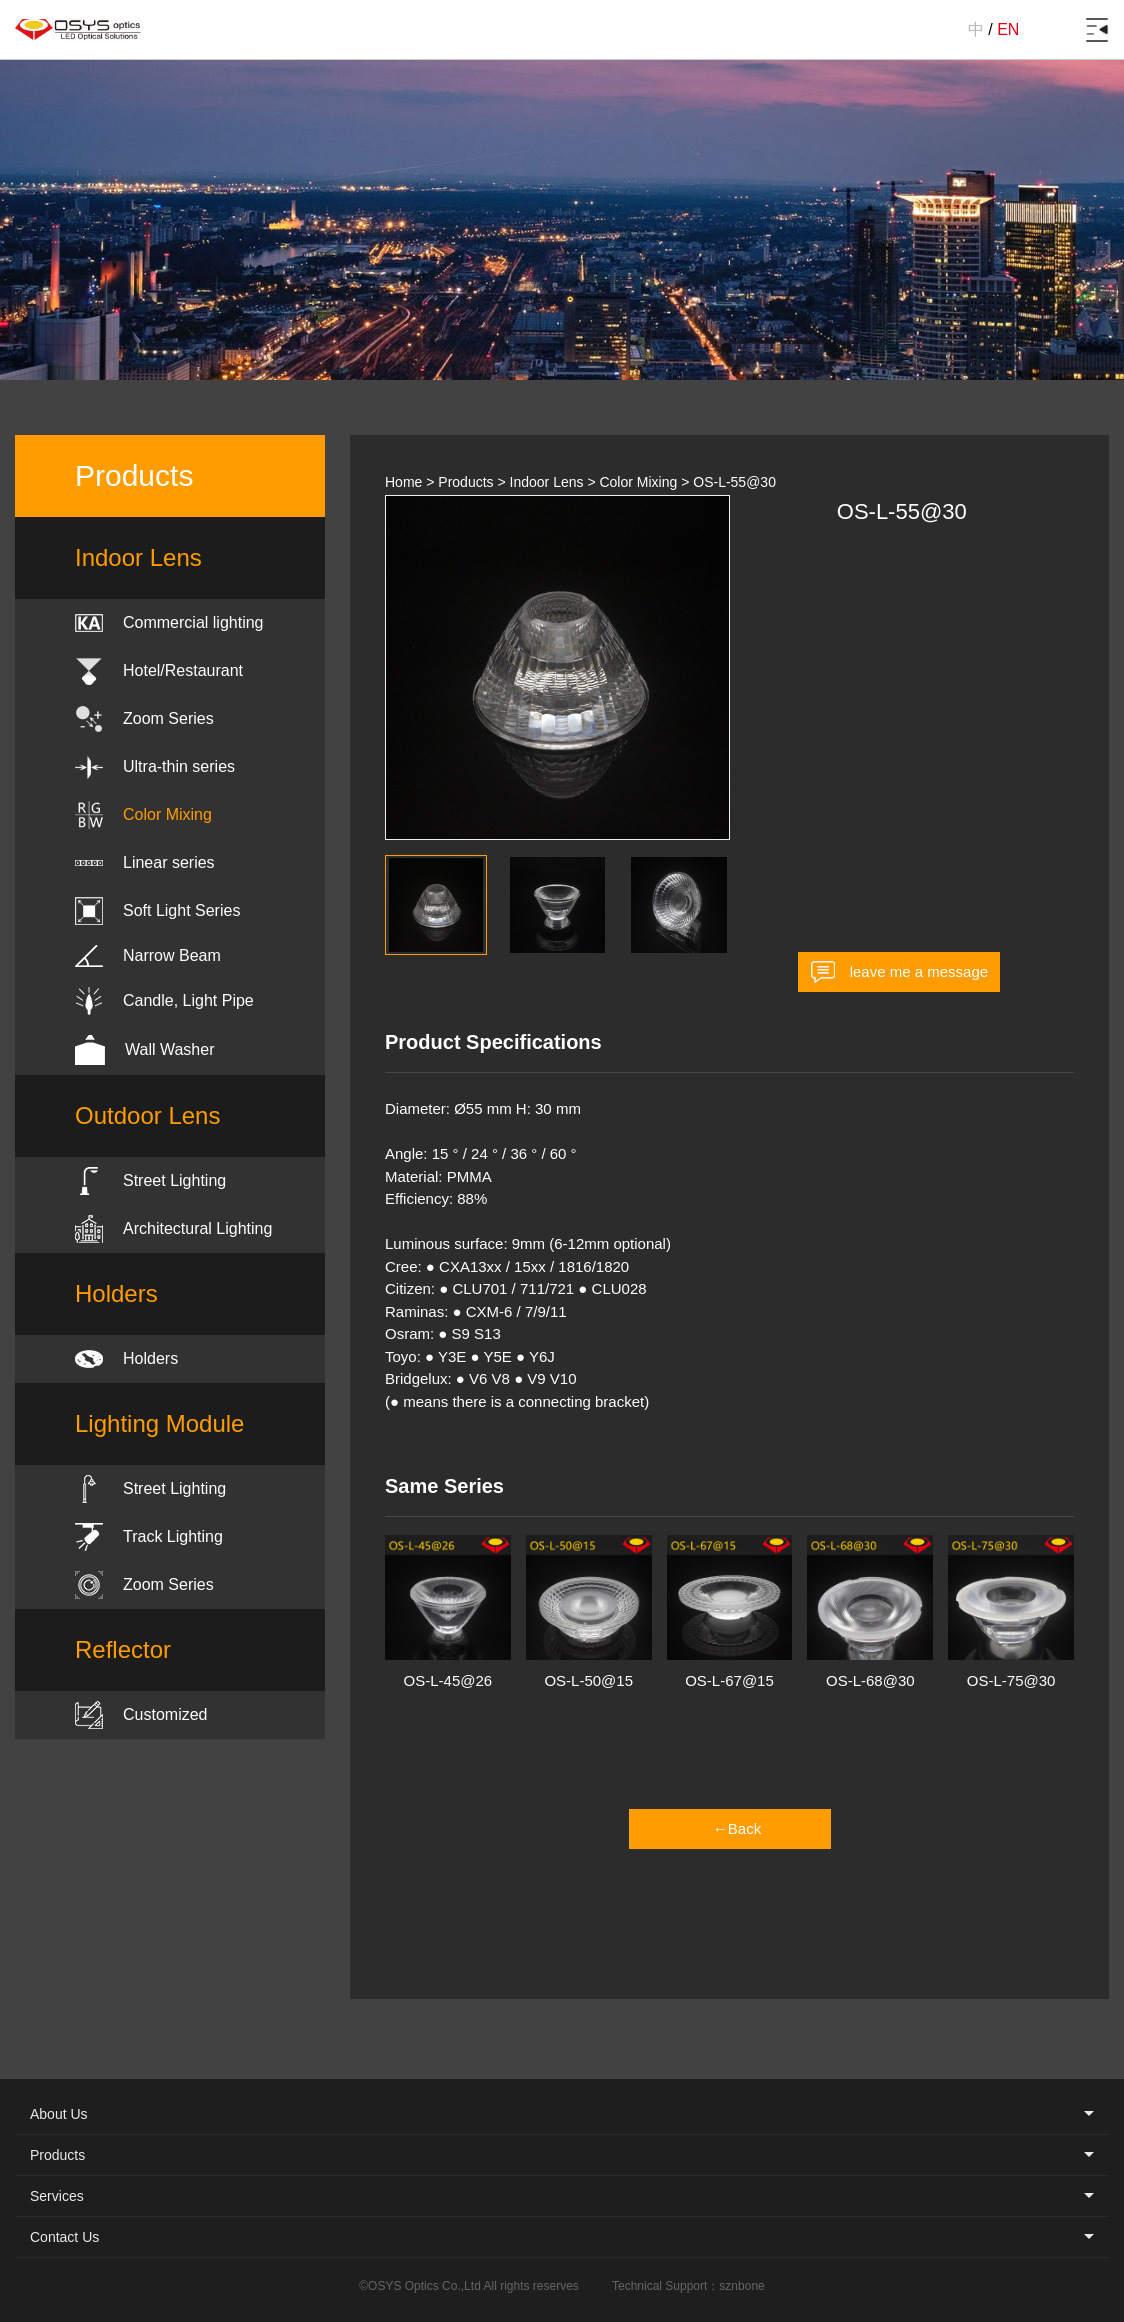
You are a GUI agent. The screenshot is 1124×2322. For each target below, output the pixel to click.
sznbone (741, 2286)
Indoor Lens (547, 482)
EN (1008, 29)
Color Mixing (638, 482)
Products (465, 482)
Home (403, 482)
